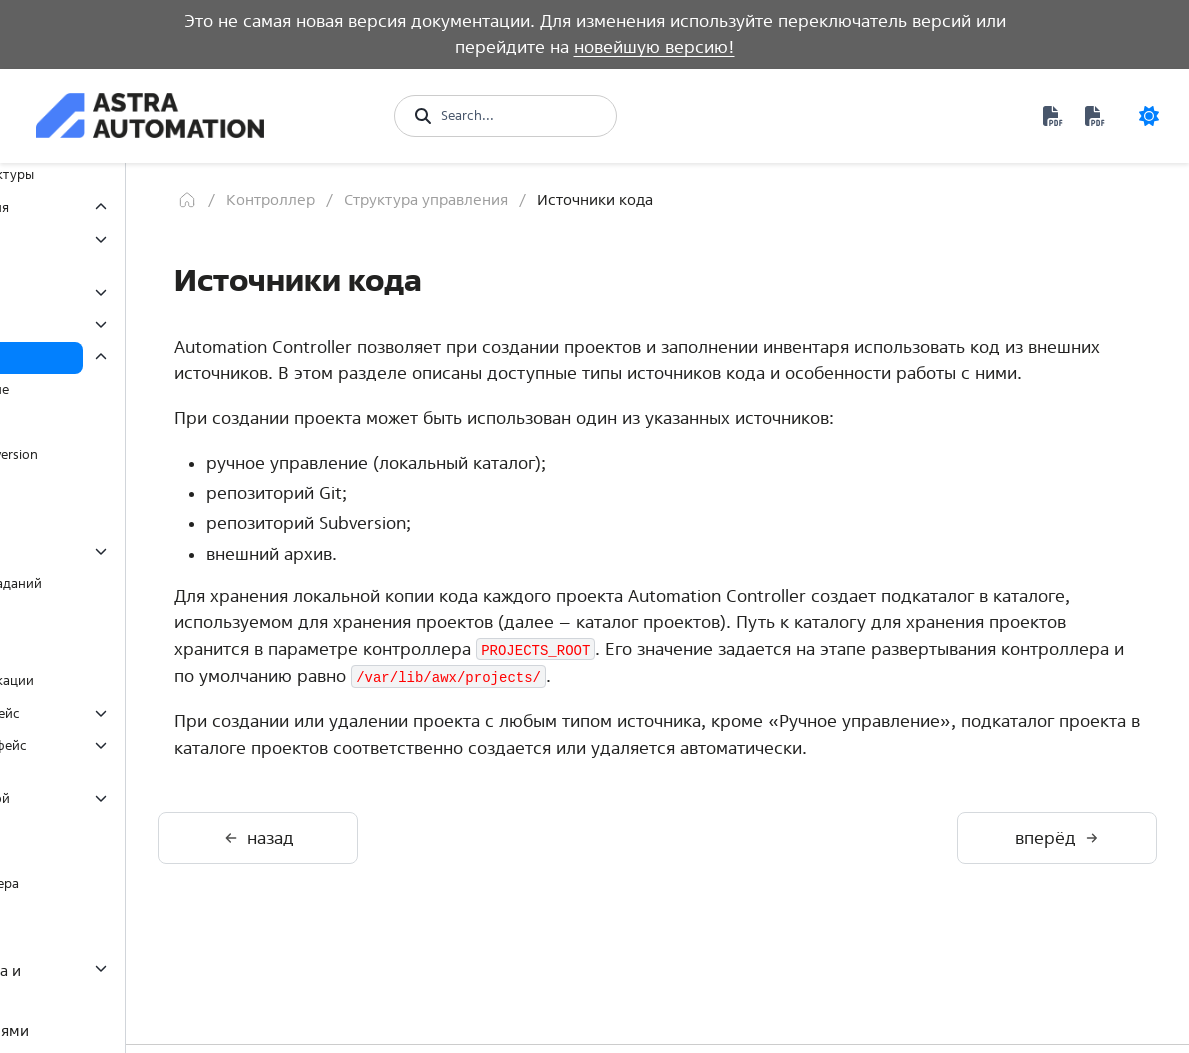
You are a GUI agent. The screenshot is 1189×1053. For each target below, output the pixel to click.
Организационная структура (127, 249)
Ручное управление (141, 389)
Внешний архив (128, 486)
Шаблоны (100, 551)
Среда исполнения (119, 936)
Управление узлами (131, 616)
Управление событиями (136, 1030)
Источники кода (120, 357)
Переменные (109, 648)
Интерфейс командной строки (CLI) (132, 808)
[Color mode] (1149, 116)
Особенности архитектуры (144, 174)
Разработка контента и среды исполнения (132, 982)
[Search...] (518, 116)
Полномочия (110, 292)
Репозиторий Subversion (156, 454)
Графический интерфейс (137, 713)
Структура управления (131, 207)
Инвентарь (103, 324)
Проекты (97, 518)
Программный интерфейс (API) (140, 755)
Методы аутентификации (149, 680)
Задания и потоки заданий (153, 583)
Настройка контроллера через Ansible (136, 893)
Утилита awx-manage (125, 851)
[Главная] (381, 200)
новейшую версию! (654, 46)
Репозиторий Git (131, 421)
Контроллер (464, 199)
